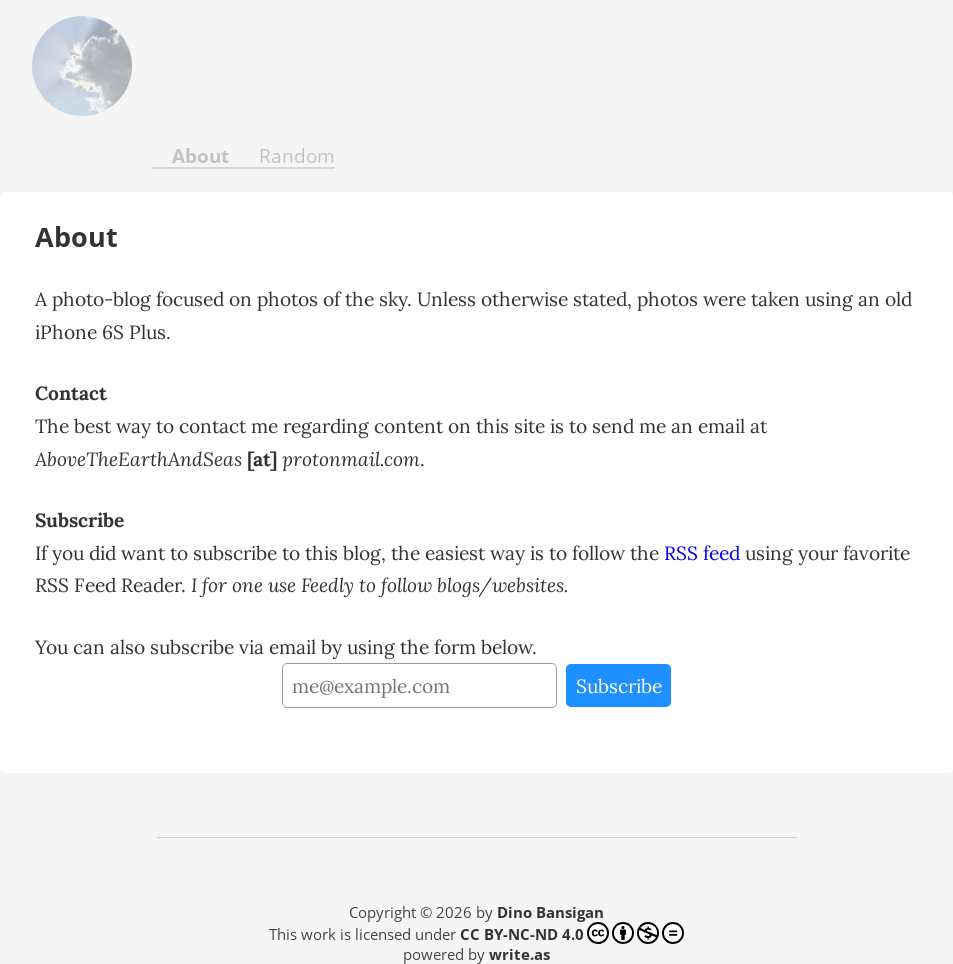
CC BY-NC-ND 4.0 (572, 933)
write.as (519, 954)
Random (297, 155)
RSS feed (702, 553)
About (200, 155)
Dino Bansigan (550, 912)
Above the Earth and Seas (69, 66)
